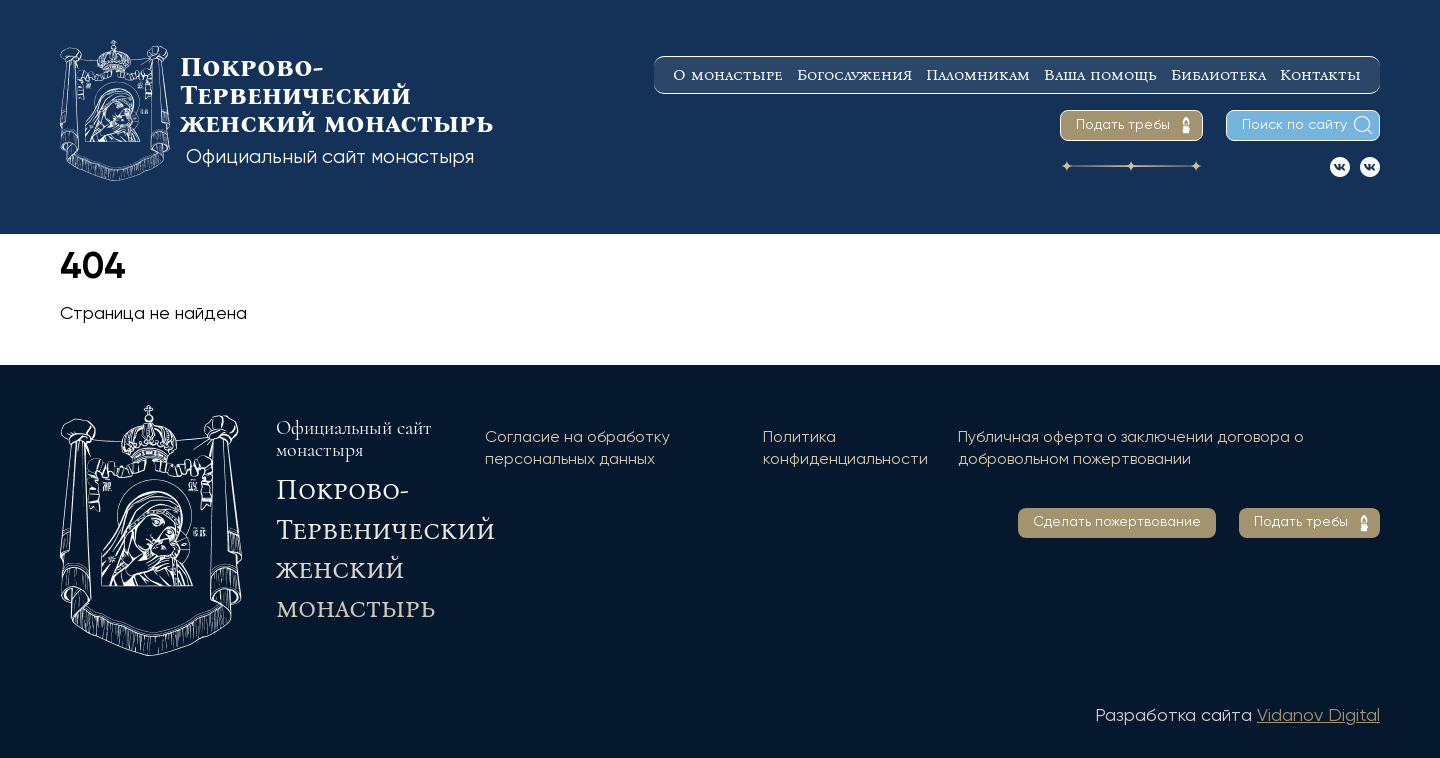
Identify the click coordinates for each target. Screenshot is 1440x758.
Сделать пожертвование (1117, 522)
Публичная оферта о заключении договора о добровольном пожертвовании (1131, 449)
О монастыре (728, 74)
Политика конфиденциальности (845, 449)
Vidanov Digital (1318, 716)
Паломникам (978, 74)
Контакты (1320, 74)
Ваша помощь (1100, 74)
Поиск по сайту (1294, 125)
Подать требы (1123, 125)
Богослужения (854, 74)
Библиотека (1218, 74)
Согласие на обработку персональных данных (577, 449)
